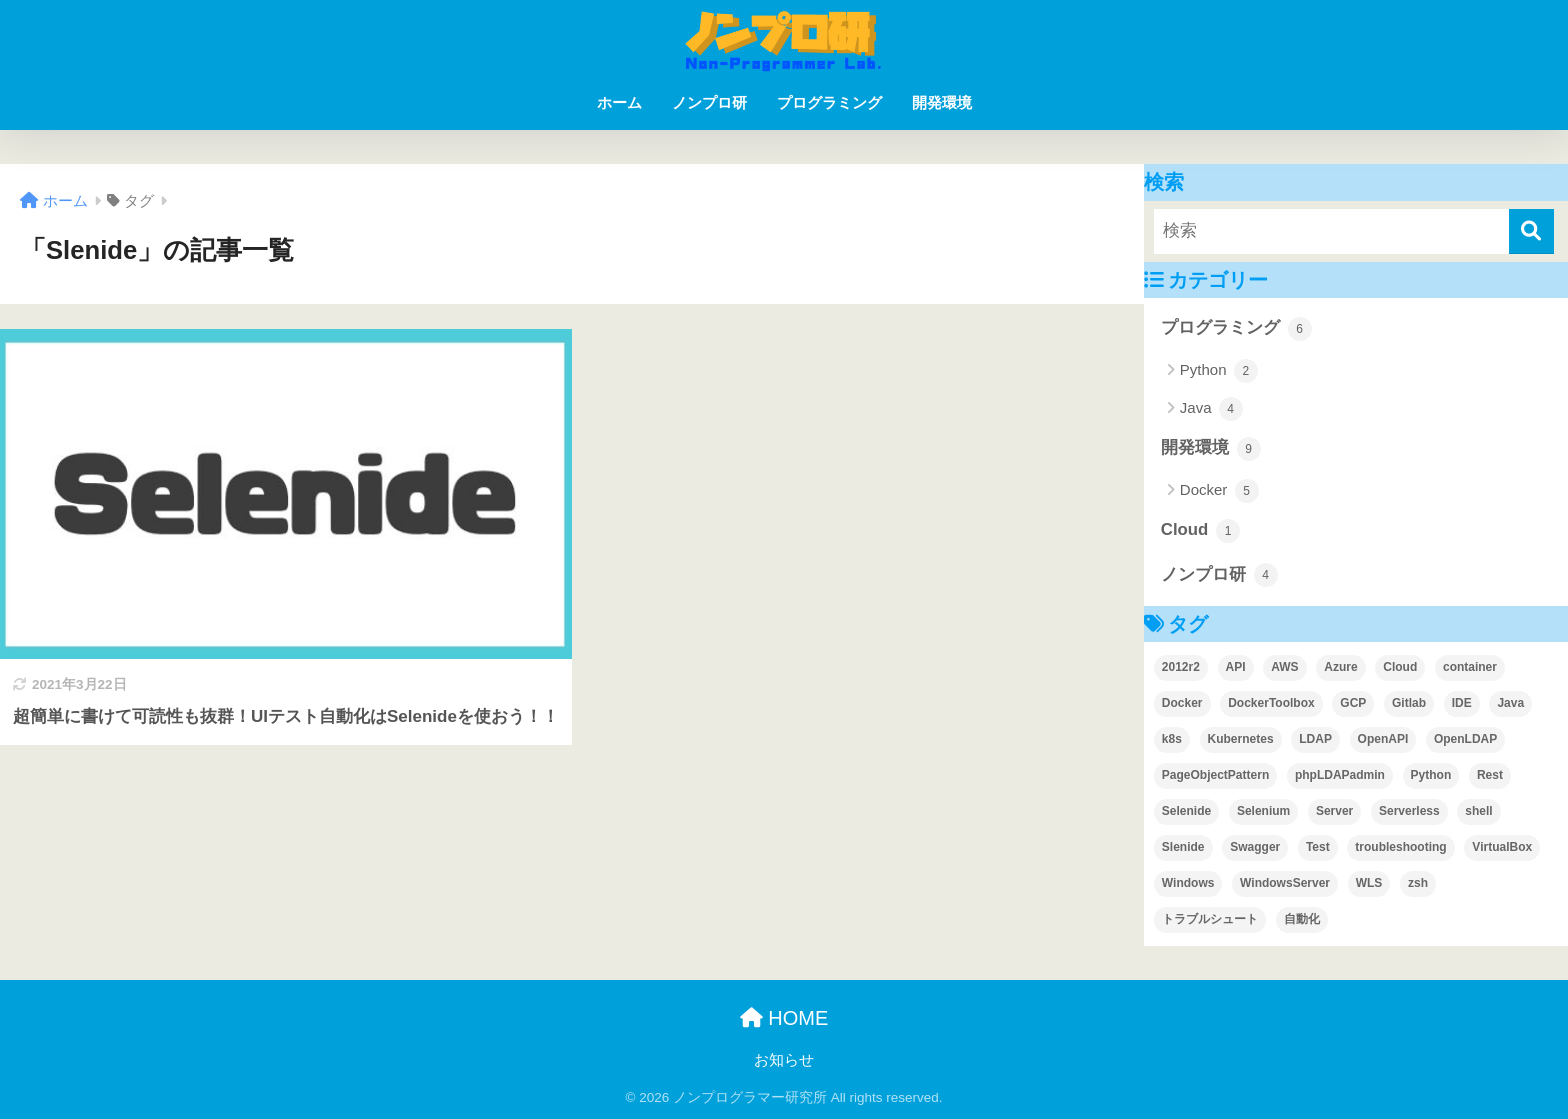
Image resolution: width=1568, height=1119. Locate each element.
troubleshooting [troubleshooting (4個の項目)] (1400, 847)
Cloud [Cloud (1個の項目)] (1400, 667)
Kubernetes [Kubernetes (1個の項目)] (1241, 739)
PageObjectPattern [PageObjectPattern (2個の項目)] (1215, 775)
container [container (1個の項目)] (1470, 667)
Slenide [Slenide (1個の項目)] (1183, 847)
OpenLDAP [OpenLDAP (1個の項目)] (1465, 739)
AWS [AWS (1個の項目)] (1284, 667)
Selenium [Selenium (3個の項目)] (1263, 811)
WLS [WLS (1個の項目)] (1369, 883)
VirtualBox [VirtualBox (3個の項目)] (1502, 847)
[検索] (1531, 231)
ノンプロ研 (709, 102)
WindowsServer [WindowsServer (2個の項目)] (1285, 883)
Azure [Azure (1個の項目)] (1340, 667)
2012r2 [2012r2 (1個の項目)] (1181, 667)
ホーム (619, 102)
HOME (784, 1018)
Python (1219, 371)
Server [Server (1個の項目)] (1334, 811)
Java (1211, 409)
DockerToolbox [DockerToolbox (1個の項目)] (1271, 703)
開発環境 (942, 102)
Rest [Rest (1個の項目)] (1490, 775)
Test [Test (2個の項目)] (1318, 847)
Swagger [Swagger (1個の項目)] (1255, 847)
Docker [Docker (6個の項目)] (1182, 703)
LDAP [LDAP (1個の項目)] (1315, 739)
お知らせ (784, 1060)
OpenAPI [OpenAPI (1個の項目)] (1383, 739)
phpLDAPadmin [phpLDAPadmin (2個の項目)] (1340, 775)
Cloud (1200, 531)
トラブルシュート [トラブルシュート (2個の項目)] (1210, 919)
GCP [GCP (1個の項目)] (1353, 703)
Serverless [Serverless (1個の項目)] (1409, 811)
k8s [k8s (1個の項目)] (1172, 739)
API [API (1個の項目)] (1236, 667)
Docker (1219, 491)
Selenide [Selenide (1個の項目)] (1186, 811)
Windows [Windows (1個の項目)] (1188, 883)
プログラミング (829, 102)
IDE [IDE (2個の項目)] (1462, 703)
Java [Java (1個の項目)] (1510, 703)
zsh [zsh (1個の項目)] (1418, 883)
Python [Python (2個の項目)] (1431, 775)
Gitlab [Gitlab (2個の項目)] (1409, 703)
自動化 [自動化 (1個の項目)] (1302, 919)
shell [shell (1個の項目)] (1478, 811)
